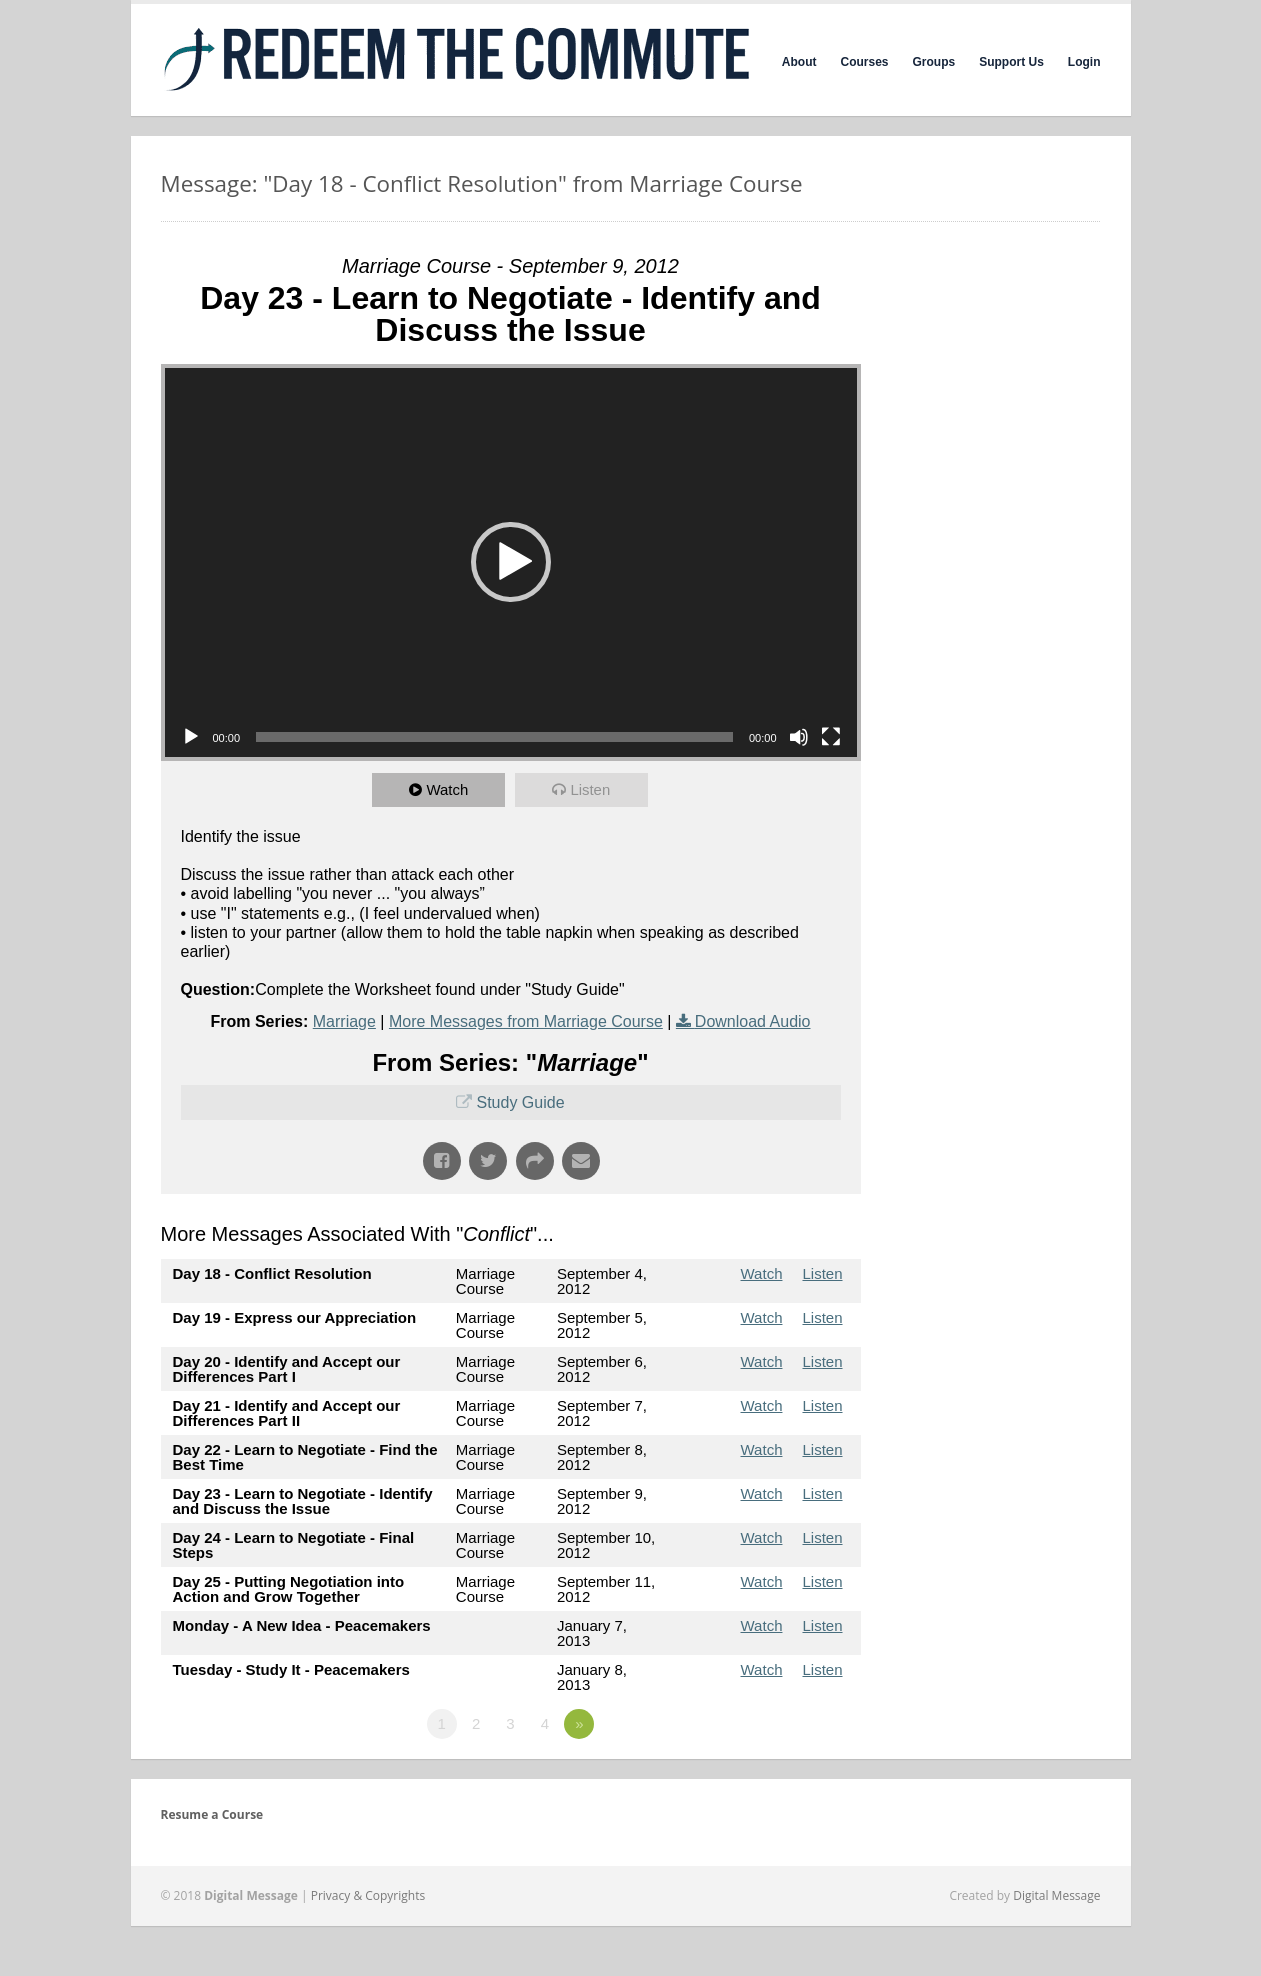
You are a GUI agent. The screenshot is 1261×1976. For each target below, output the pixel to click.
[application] (511, 562)
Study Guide (520, 1102)
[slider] (494, 737)
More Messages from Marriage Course (526, 1021)
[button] (511, 562)
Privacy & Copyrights (368, 1895)
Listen (591, 789)
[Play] (191, 737)
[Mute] (799, 737)
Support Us (1011, 62)
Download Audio (753, 1021)
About (799, 62)
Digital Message (1056, 1895)
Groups (934, 62)
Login (1084, 62)
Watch (448, 789)
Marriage (344, 1021)
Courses (864, 62)
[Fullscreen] (831, 737)
